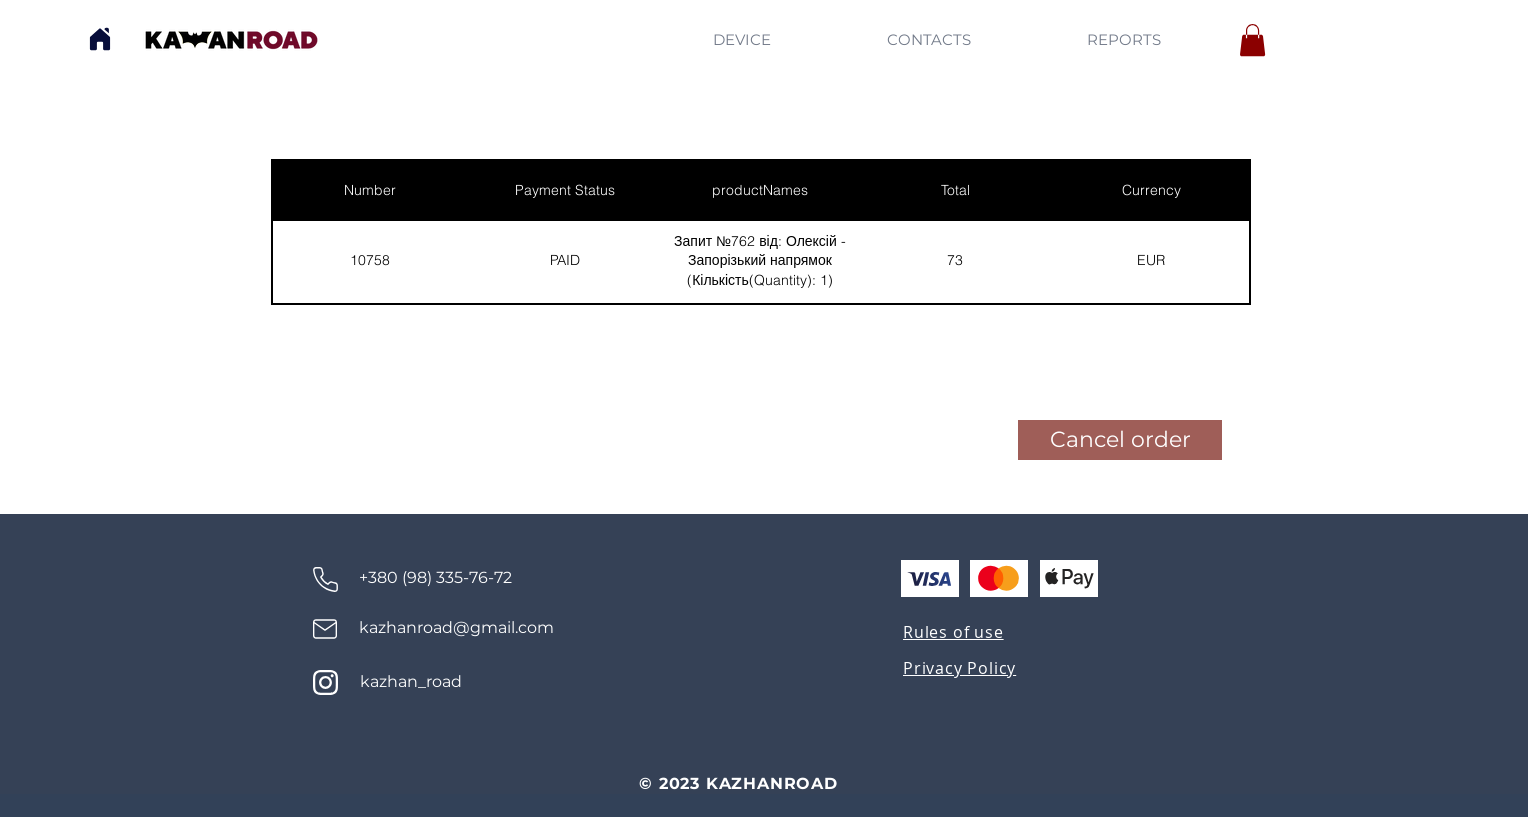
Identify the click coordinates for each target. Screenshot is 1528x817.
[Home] (100, 39)
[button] (1252, 40)
